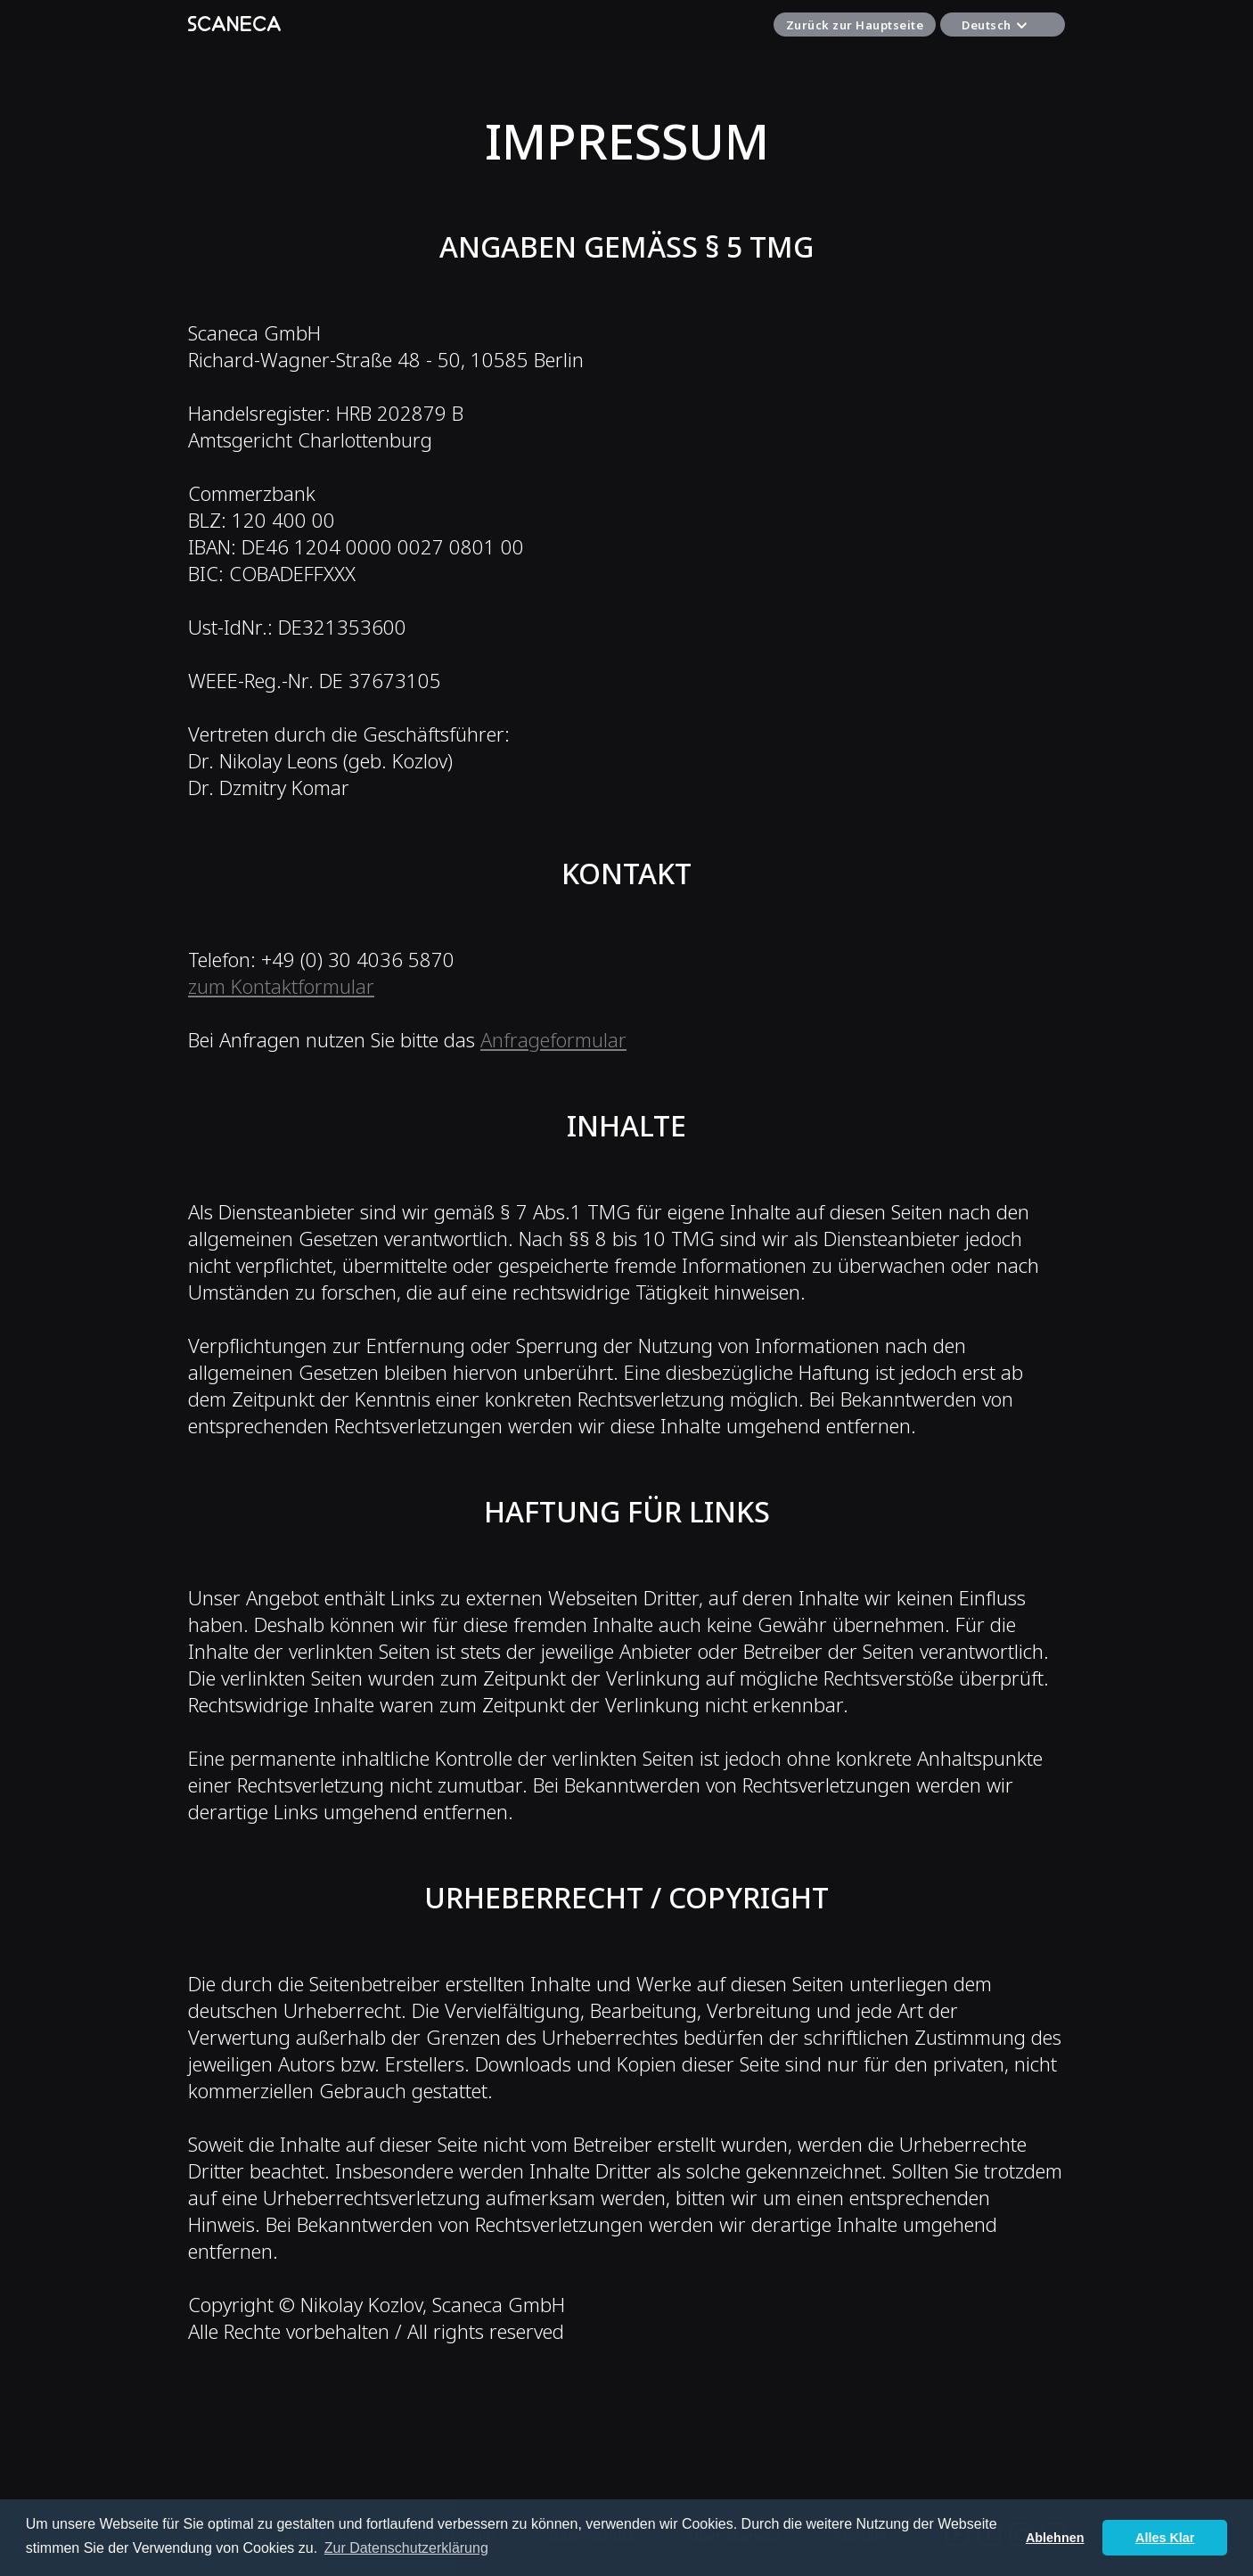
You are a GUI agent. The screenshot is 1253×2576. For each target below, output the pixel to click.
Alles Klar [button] (1164, 2538)
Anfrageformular (553, 1039)
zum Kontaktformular (281, 985)
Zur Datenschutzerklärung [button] (406, 2547)
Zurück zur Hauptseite (855, 25)
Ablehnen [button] (1055, 2538)
